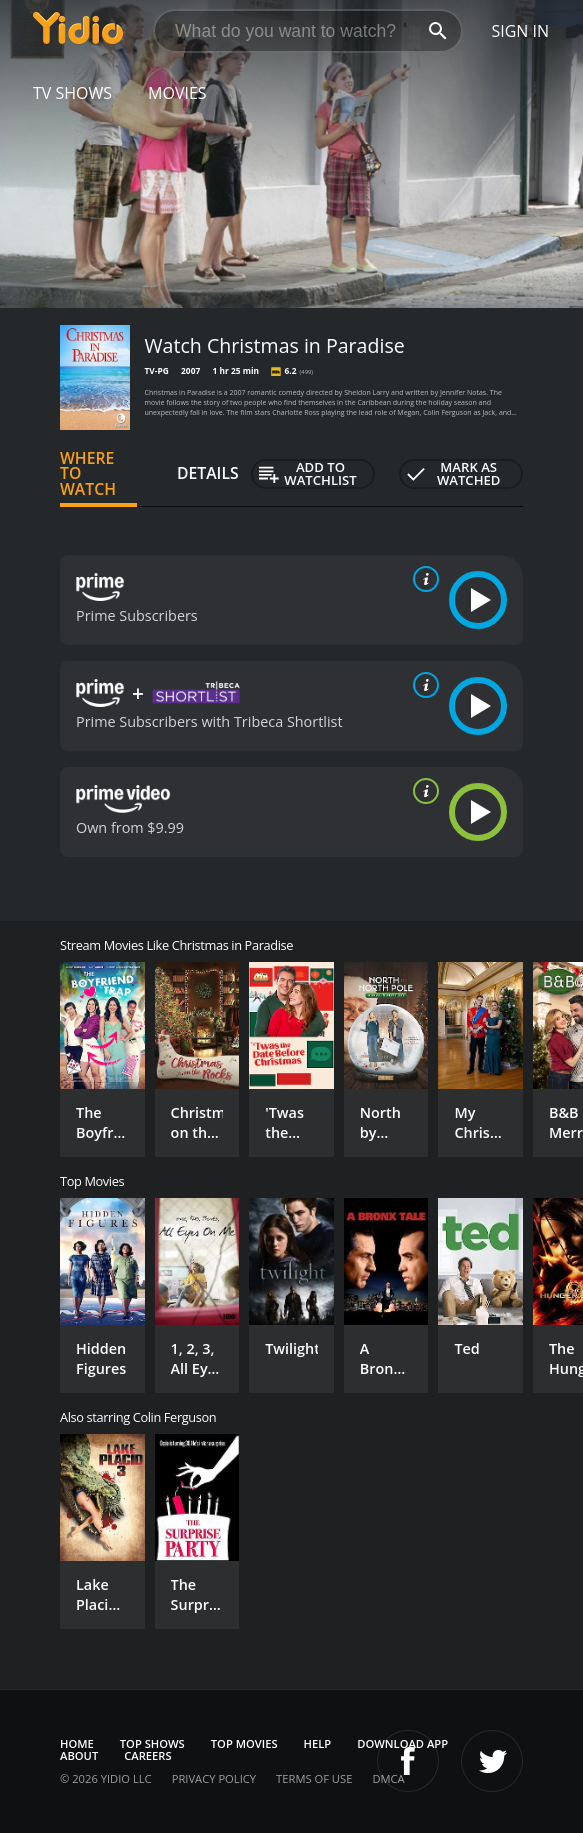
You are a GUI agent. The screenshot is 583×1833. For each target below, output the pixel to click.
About (79, 1755)
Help (318, 1743)
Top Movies (244, 1743)
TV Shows (72, 93)
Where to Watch (88, 474)
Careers (147, 1755)
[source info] (422, 579)
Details (208, 473)
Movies (177, 93)
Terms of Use (314, 1778)
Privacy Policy (214, 1778)
